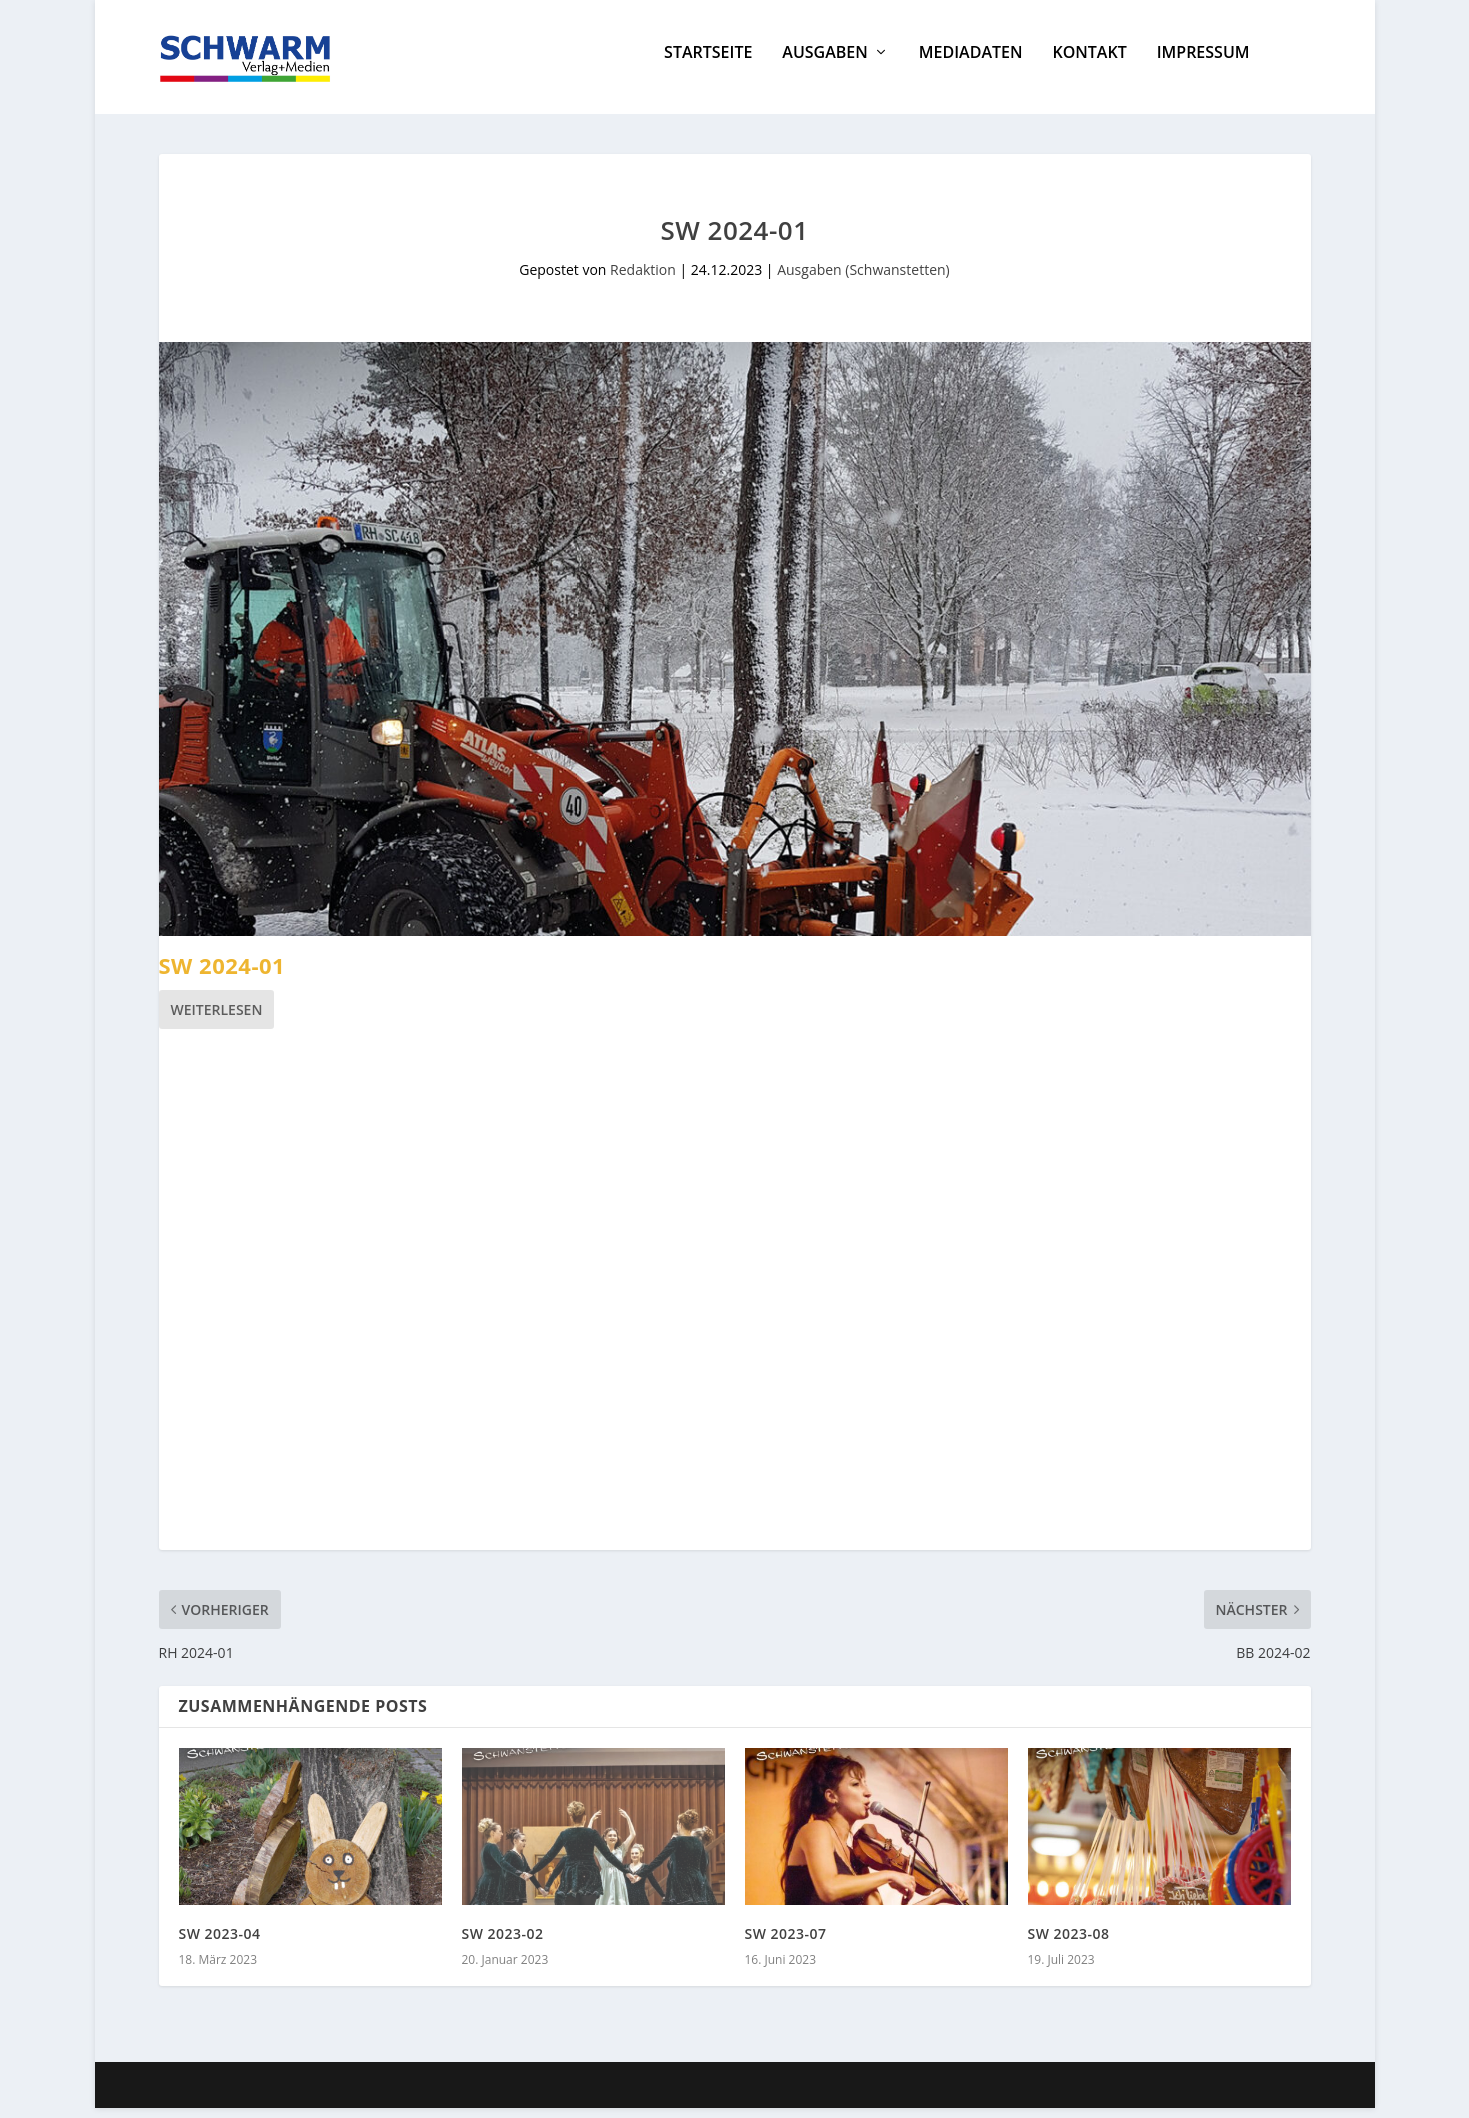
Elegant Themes (308, 2095)
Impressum (1203, 63)
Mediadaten (971, 63)
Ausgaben (824, 63)
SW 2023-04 (220, 1943)
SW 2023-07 (786, 1943)
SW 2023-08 (1069, 1943)
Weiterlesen (217, 1019)
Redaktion (643, 279)
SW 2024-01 (222, 975)
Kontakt (1089, 63)
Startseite (708, 63)
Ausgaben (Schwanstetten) (863, 279)
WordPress (520, 2095)
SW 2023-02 (503, 1943)
